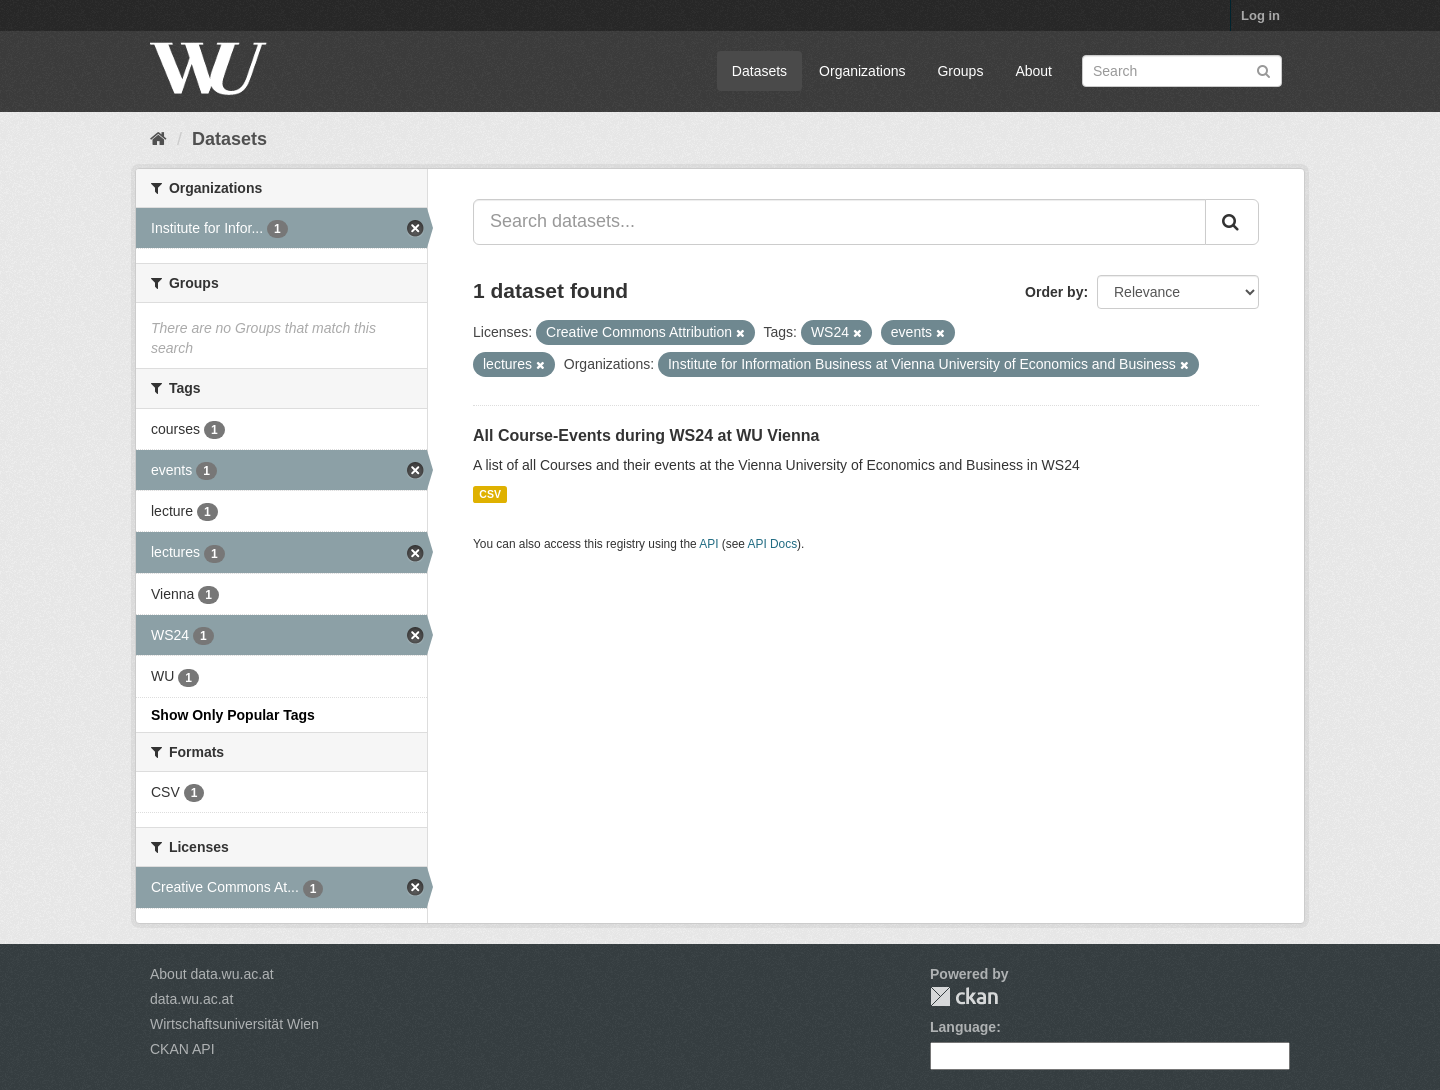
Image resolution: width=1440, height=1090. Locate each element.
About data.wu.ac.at (212, 974)
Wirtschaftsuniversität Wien (234, 1024)
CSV (490, 494)
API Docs (773, 544)
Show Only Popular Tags (233, 715)
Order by (1054, 292)
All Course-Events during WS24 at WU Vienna (646, 435)
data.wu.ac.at (191, 999)
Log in (1260, 15)
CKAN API (182, 1049)
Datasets (759, 71)
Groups (960, 71)
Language (963, 1027)
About (1033, 71)
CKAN (964, 996)
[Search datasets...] (839, 222)
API (708, 544)
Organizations (862, 71)
